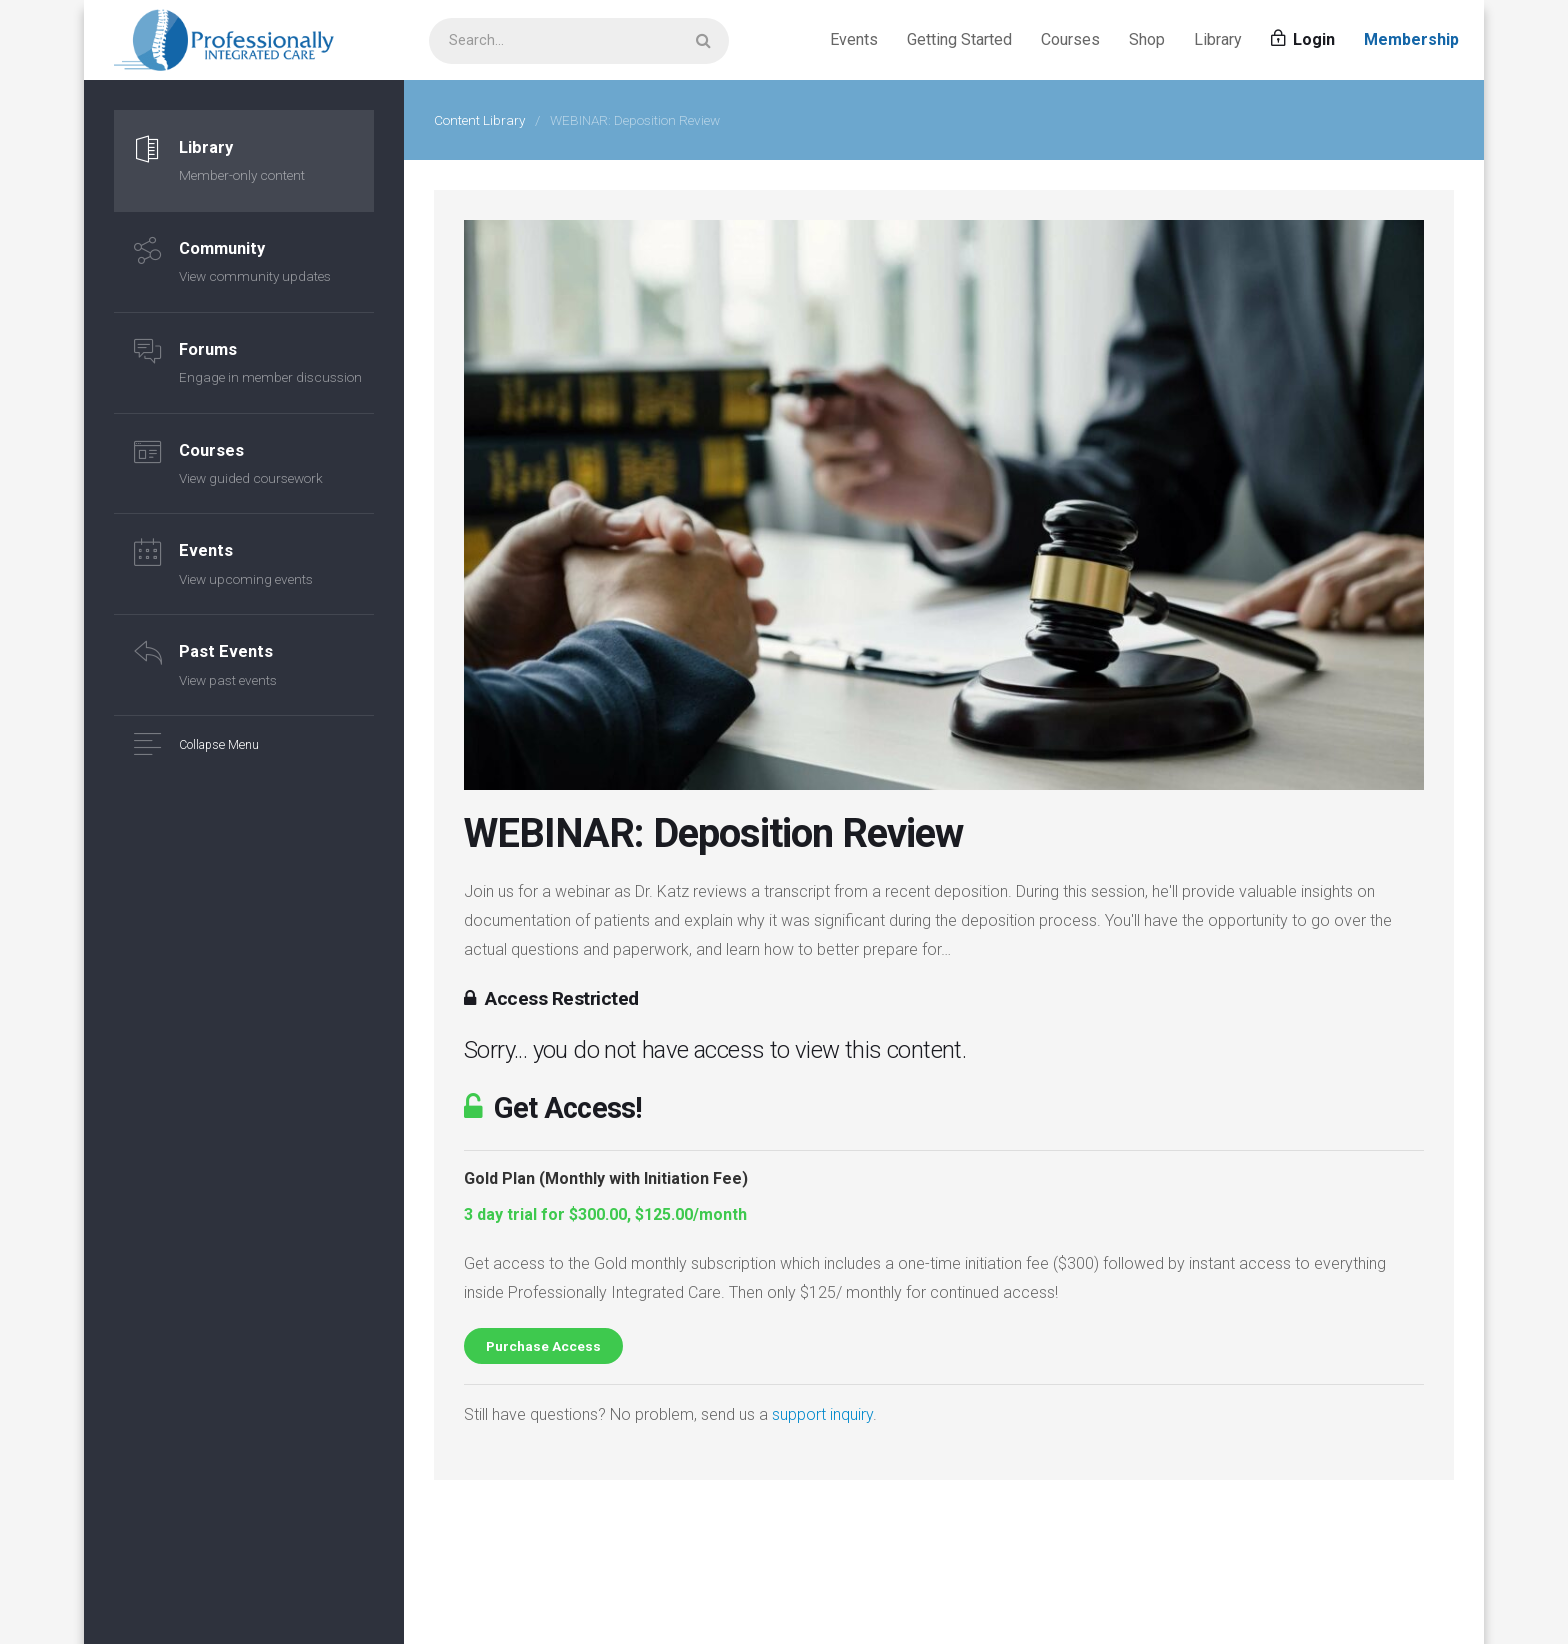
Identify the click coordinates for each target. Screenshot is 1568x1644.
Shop (1147, 39)
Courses (1070, 39)
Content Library (479, 120)
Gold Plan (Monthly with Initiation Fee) (606, 1178)
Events (854, 39)
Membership (1411, 39)
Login (1303, 39)
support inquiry (822, 1414)
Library (1218, 39)
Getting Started (959, 39)
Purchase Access (543, 1346)
